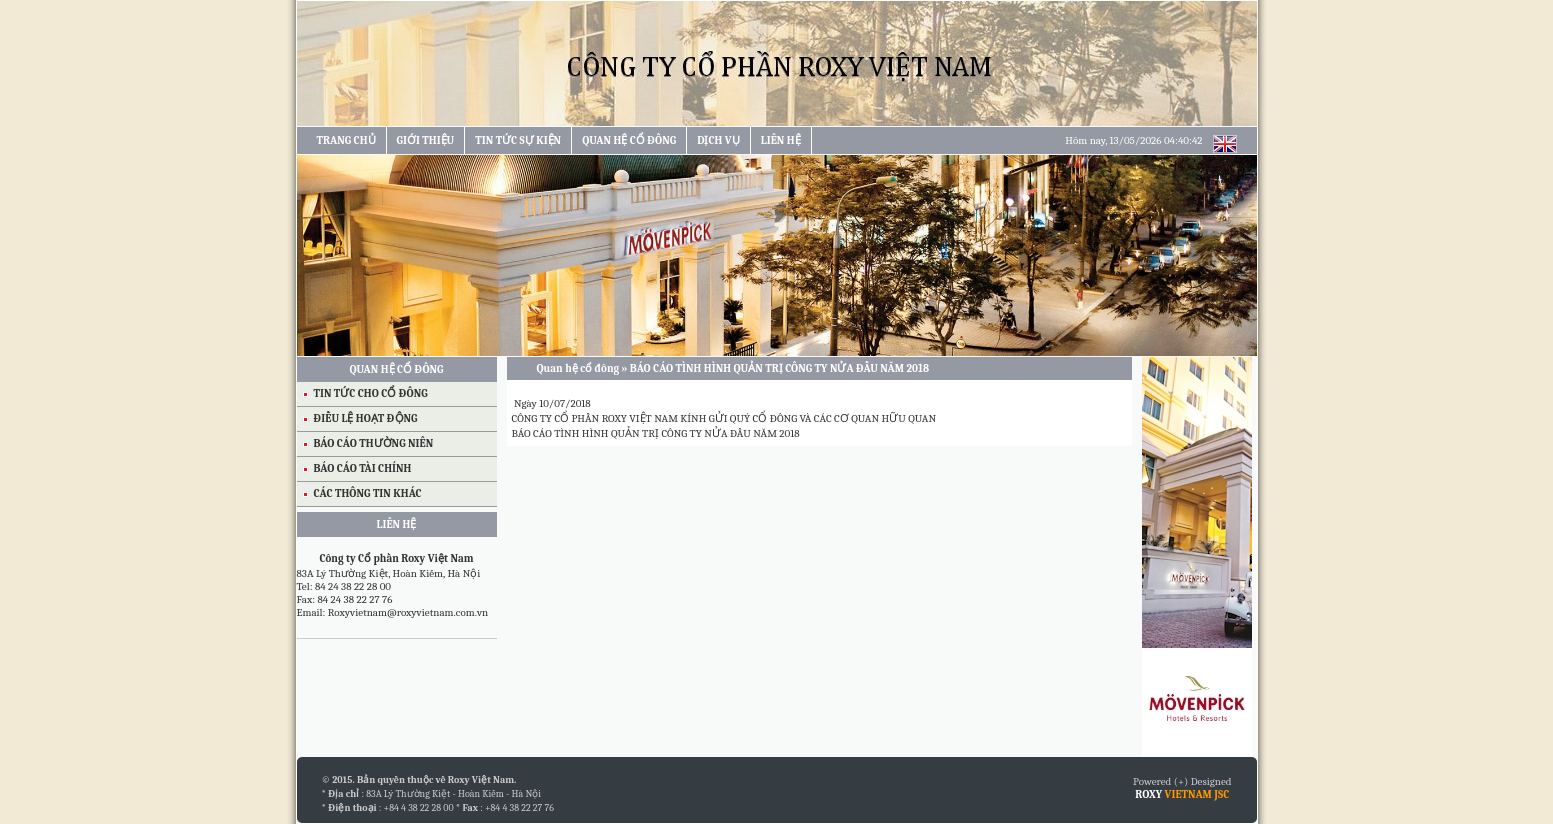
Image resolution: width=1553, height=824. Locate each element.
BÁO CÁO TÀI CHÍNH (363, 468)
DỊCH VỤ (718, 140)
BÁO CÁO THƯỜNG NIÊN (374, 443)
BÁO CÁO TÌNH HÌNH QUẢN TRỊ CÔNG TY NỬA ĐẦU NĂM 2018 (656, 433)
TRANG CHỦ (346, 140)
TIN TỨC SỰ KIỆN (518, 140)
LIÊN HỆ (781, 140)
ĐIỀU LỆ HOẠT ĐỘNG (366, 418)
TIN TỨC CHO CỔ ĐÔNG (371, 393)
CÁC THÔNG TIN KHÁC (368, 493)
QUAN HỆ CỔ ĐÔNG (629, 140)
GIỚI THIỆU (426, 140)
